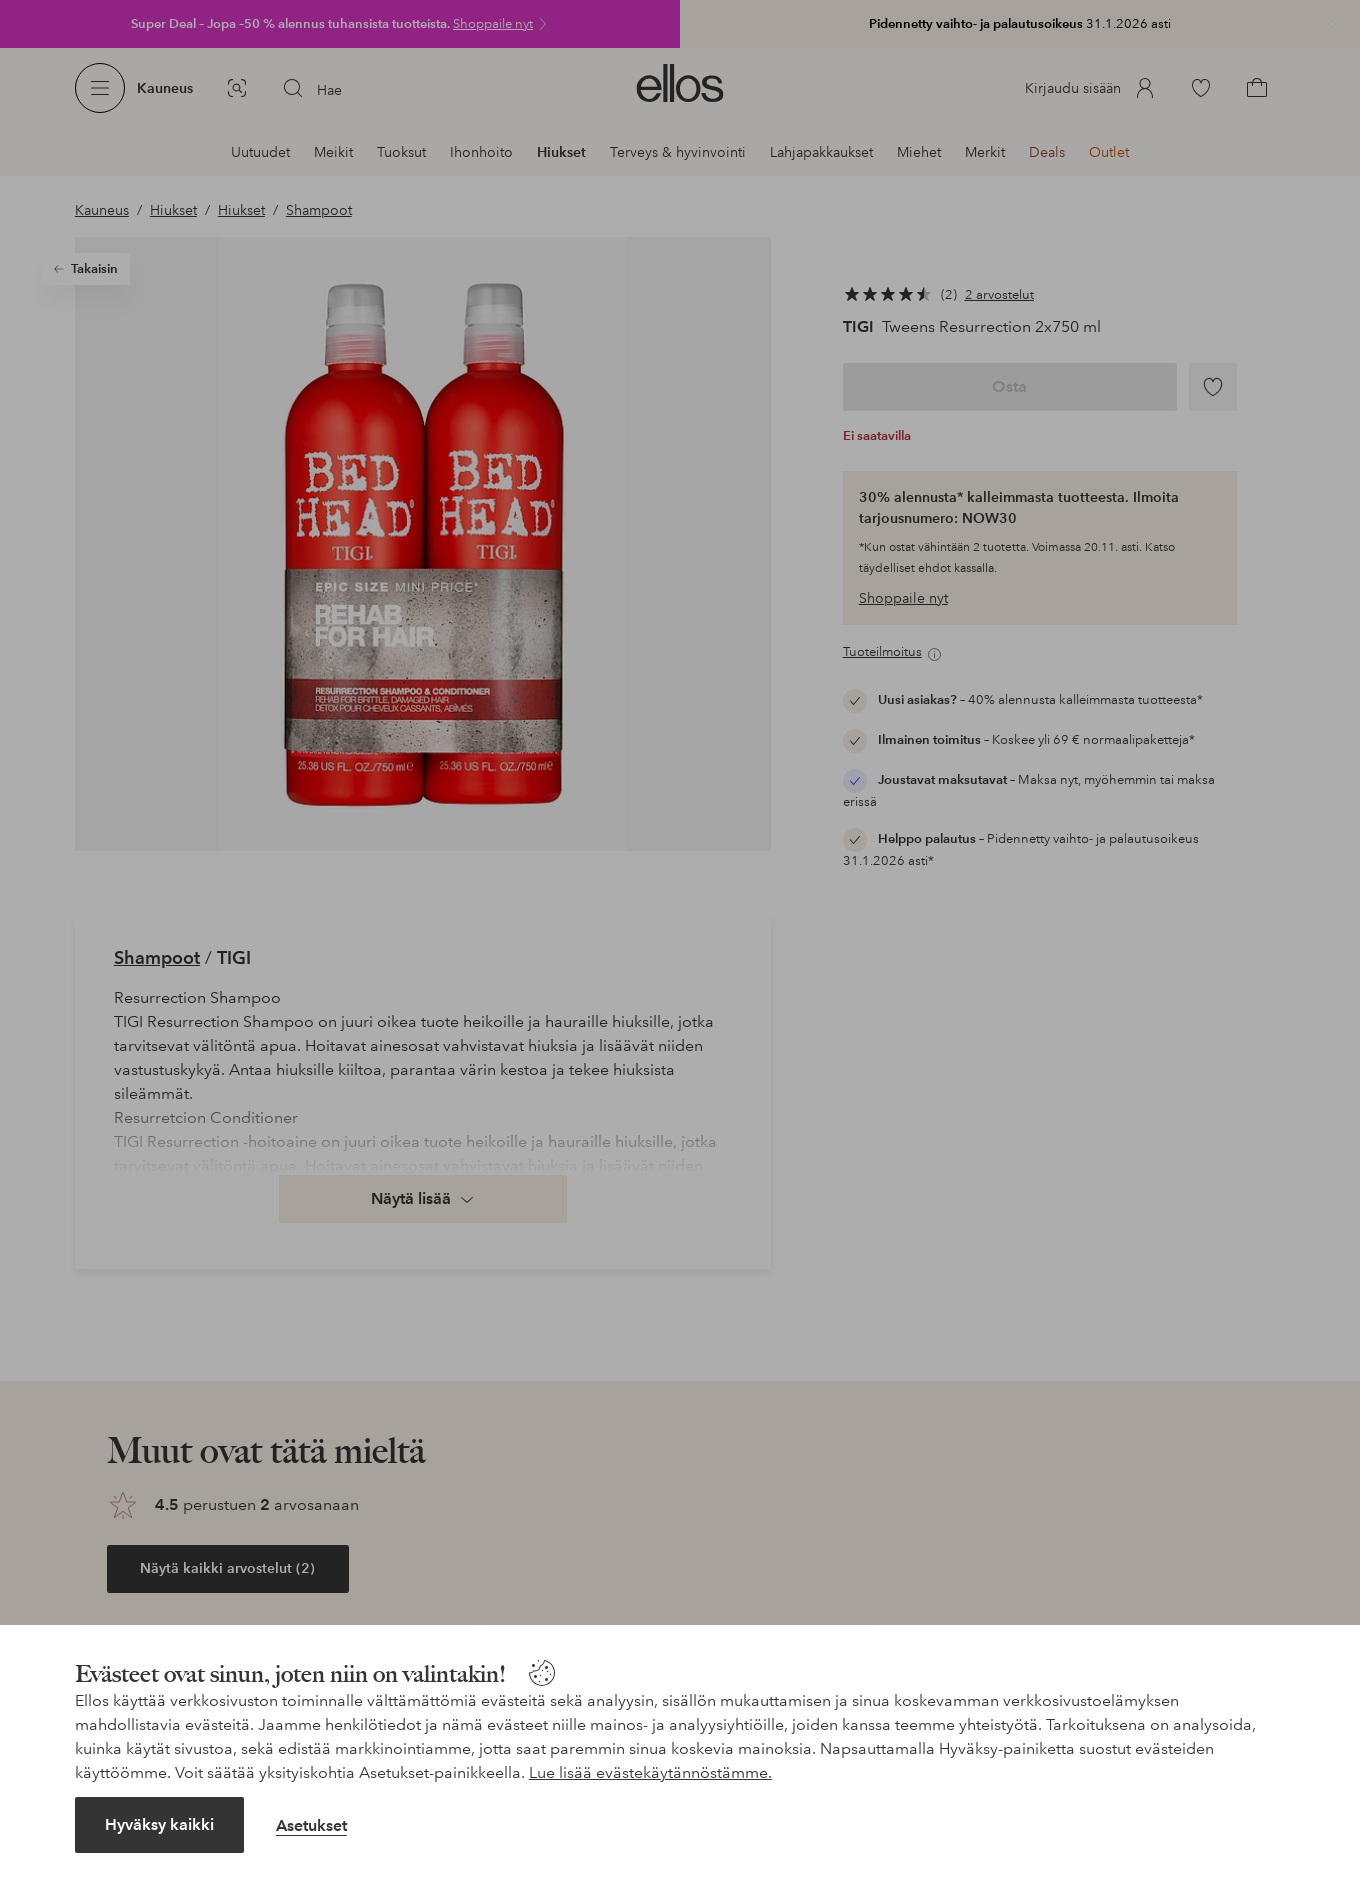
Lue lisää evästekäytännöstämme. (650, 1772)
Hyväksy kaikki (159, 1824)
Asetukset (311, 1825)
